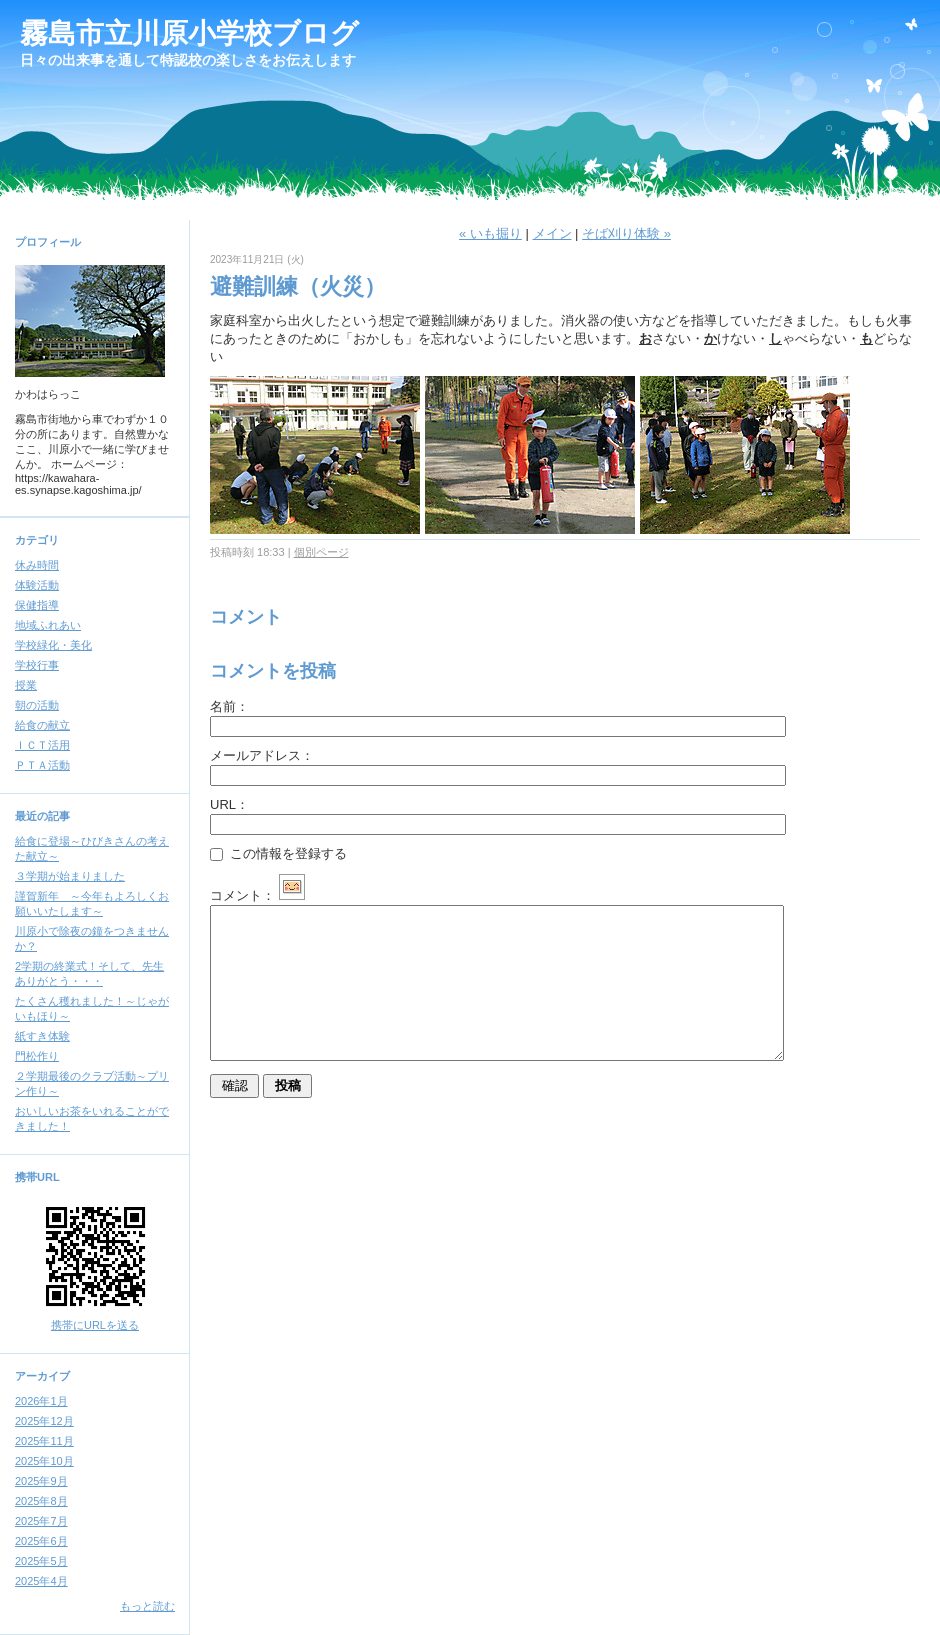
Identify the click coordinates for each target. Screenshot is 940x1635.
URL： (229, 804)
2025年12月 (44, 1421)
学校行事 (37, 665)
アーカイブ (42, 1376)
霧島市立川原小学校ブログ (189, 33)
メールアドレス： (262, 755)
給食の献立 (42, 725)
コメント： (257, 895)
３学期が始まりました (70, 876)
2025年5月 (41, 1561)
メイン (552, 233)
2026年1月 (41, 1401)
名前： (229, 706)
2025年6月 (41, 1541)
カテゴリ (37, 540)
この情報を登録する (278, 853)
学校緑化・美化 (53, 645)
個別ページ (321, 552)
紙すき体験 (42, 1036)
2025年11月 (44, 1441)
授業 (26, 685)
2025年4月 (41, 1581)
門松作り (37, 1056)
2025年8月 (41, 1501)
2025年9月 (41, 1481)
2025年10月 (44, 1461)
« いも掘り (490, 233)
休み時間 (37, 565)
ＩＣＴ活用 (42, 745)
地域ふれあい (48, 625)
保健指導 (37, 605)
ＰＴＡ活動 (42, 765)
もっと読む (147, 1606)
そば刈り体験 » (626, 233)
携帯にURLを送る (95, 1325)
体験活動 (37, 585)
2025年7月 (41, 1521)
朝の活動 (37, 705)
